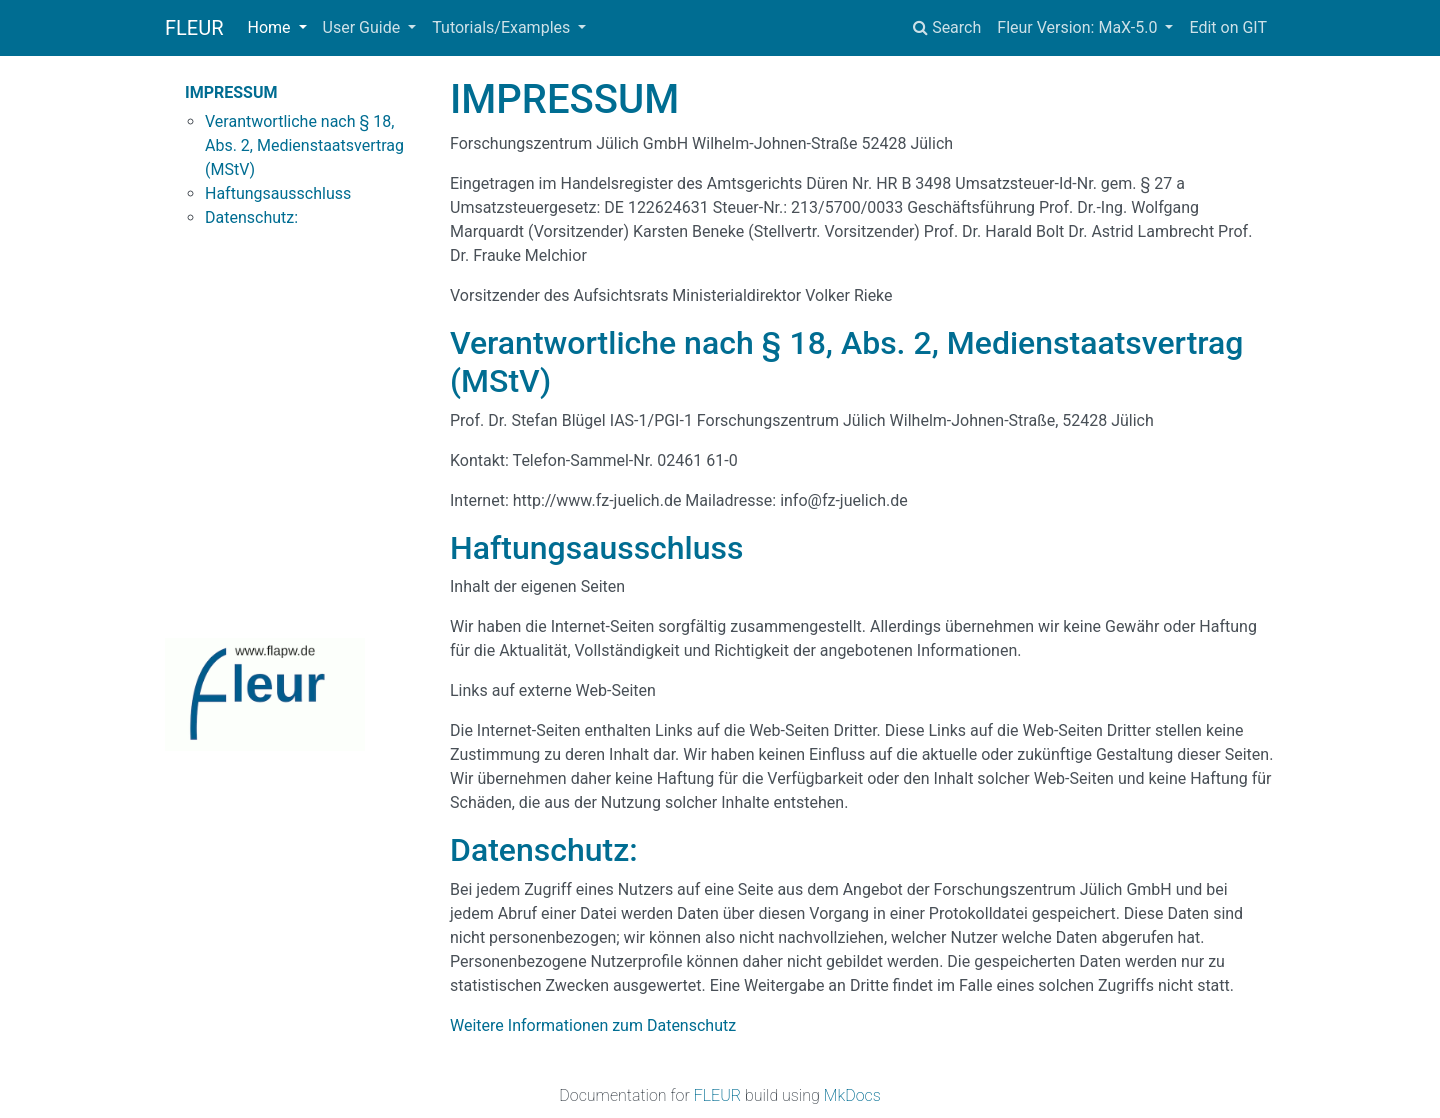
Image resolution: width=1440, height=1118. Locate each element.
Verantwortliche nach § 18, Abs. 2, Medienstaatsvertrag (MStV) (304, 145)
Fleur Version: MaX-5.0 (1079, 27)
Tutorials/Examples (503, 27)
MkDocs (852, 1095)
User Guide (364, 27)
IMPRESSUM (231, 92)
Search (947, 27)
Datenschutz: (251, 217)
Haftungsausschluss (278, 193)
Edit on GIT (1228, 27)
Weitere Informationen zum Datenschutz (593, 1025)
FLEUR (194, 28)
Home (271, 27)
